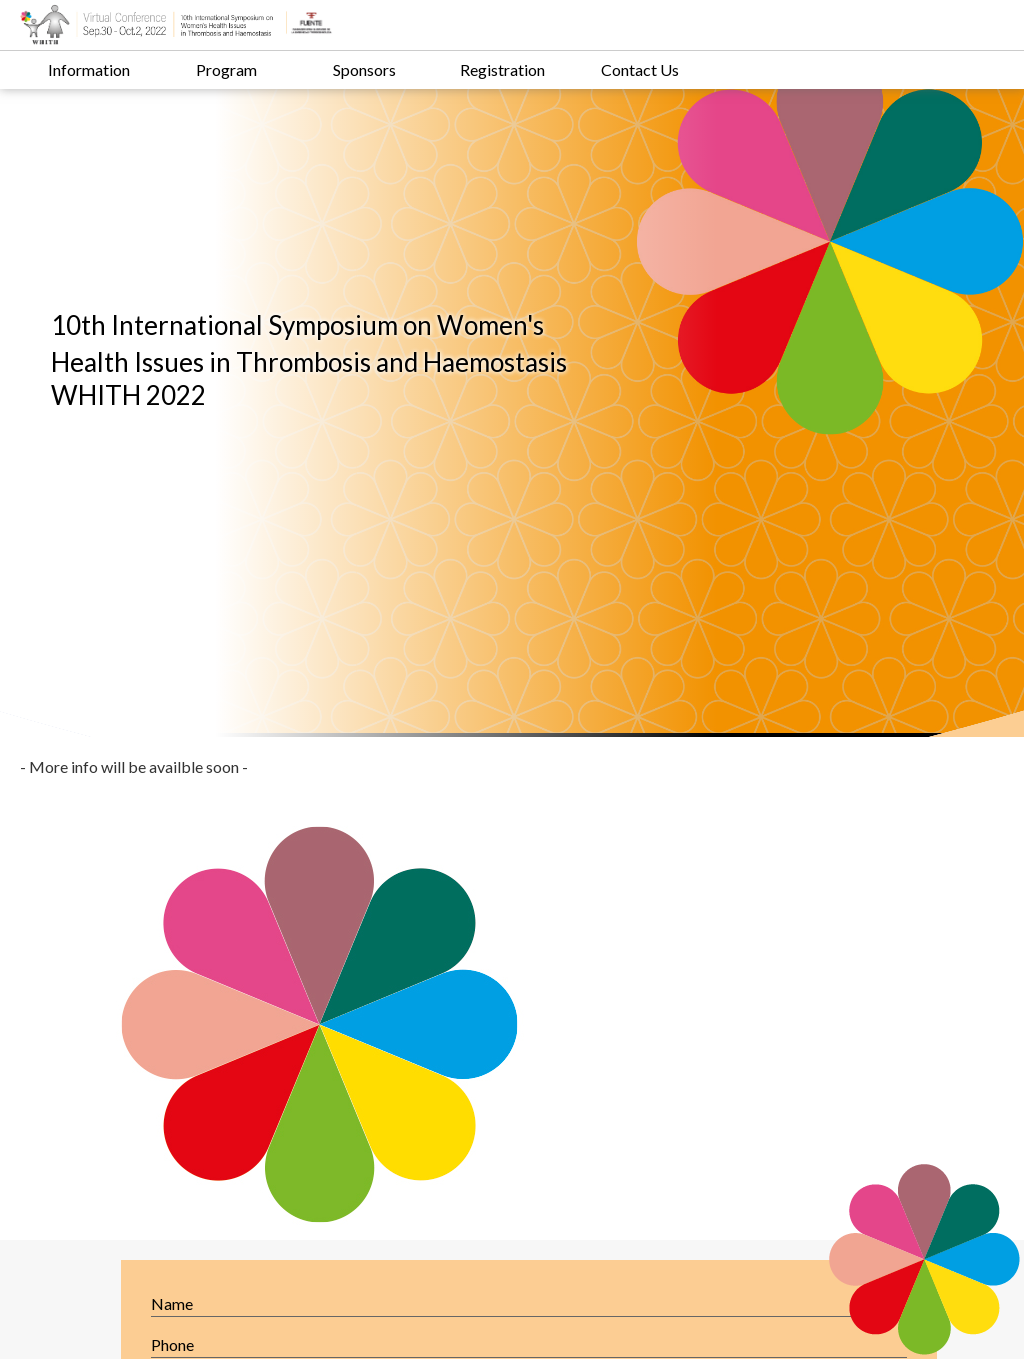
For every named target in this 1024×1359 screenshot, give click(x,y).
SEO (816, 1328)
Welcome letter (148, 1101)
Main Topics (342, 1101)
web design (742, 1328)
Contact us (337, 1123)
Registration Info (154, 1123)
